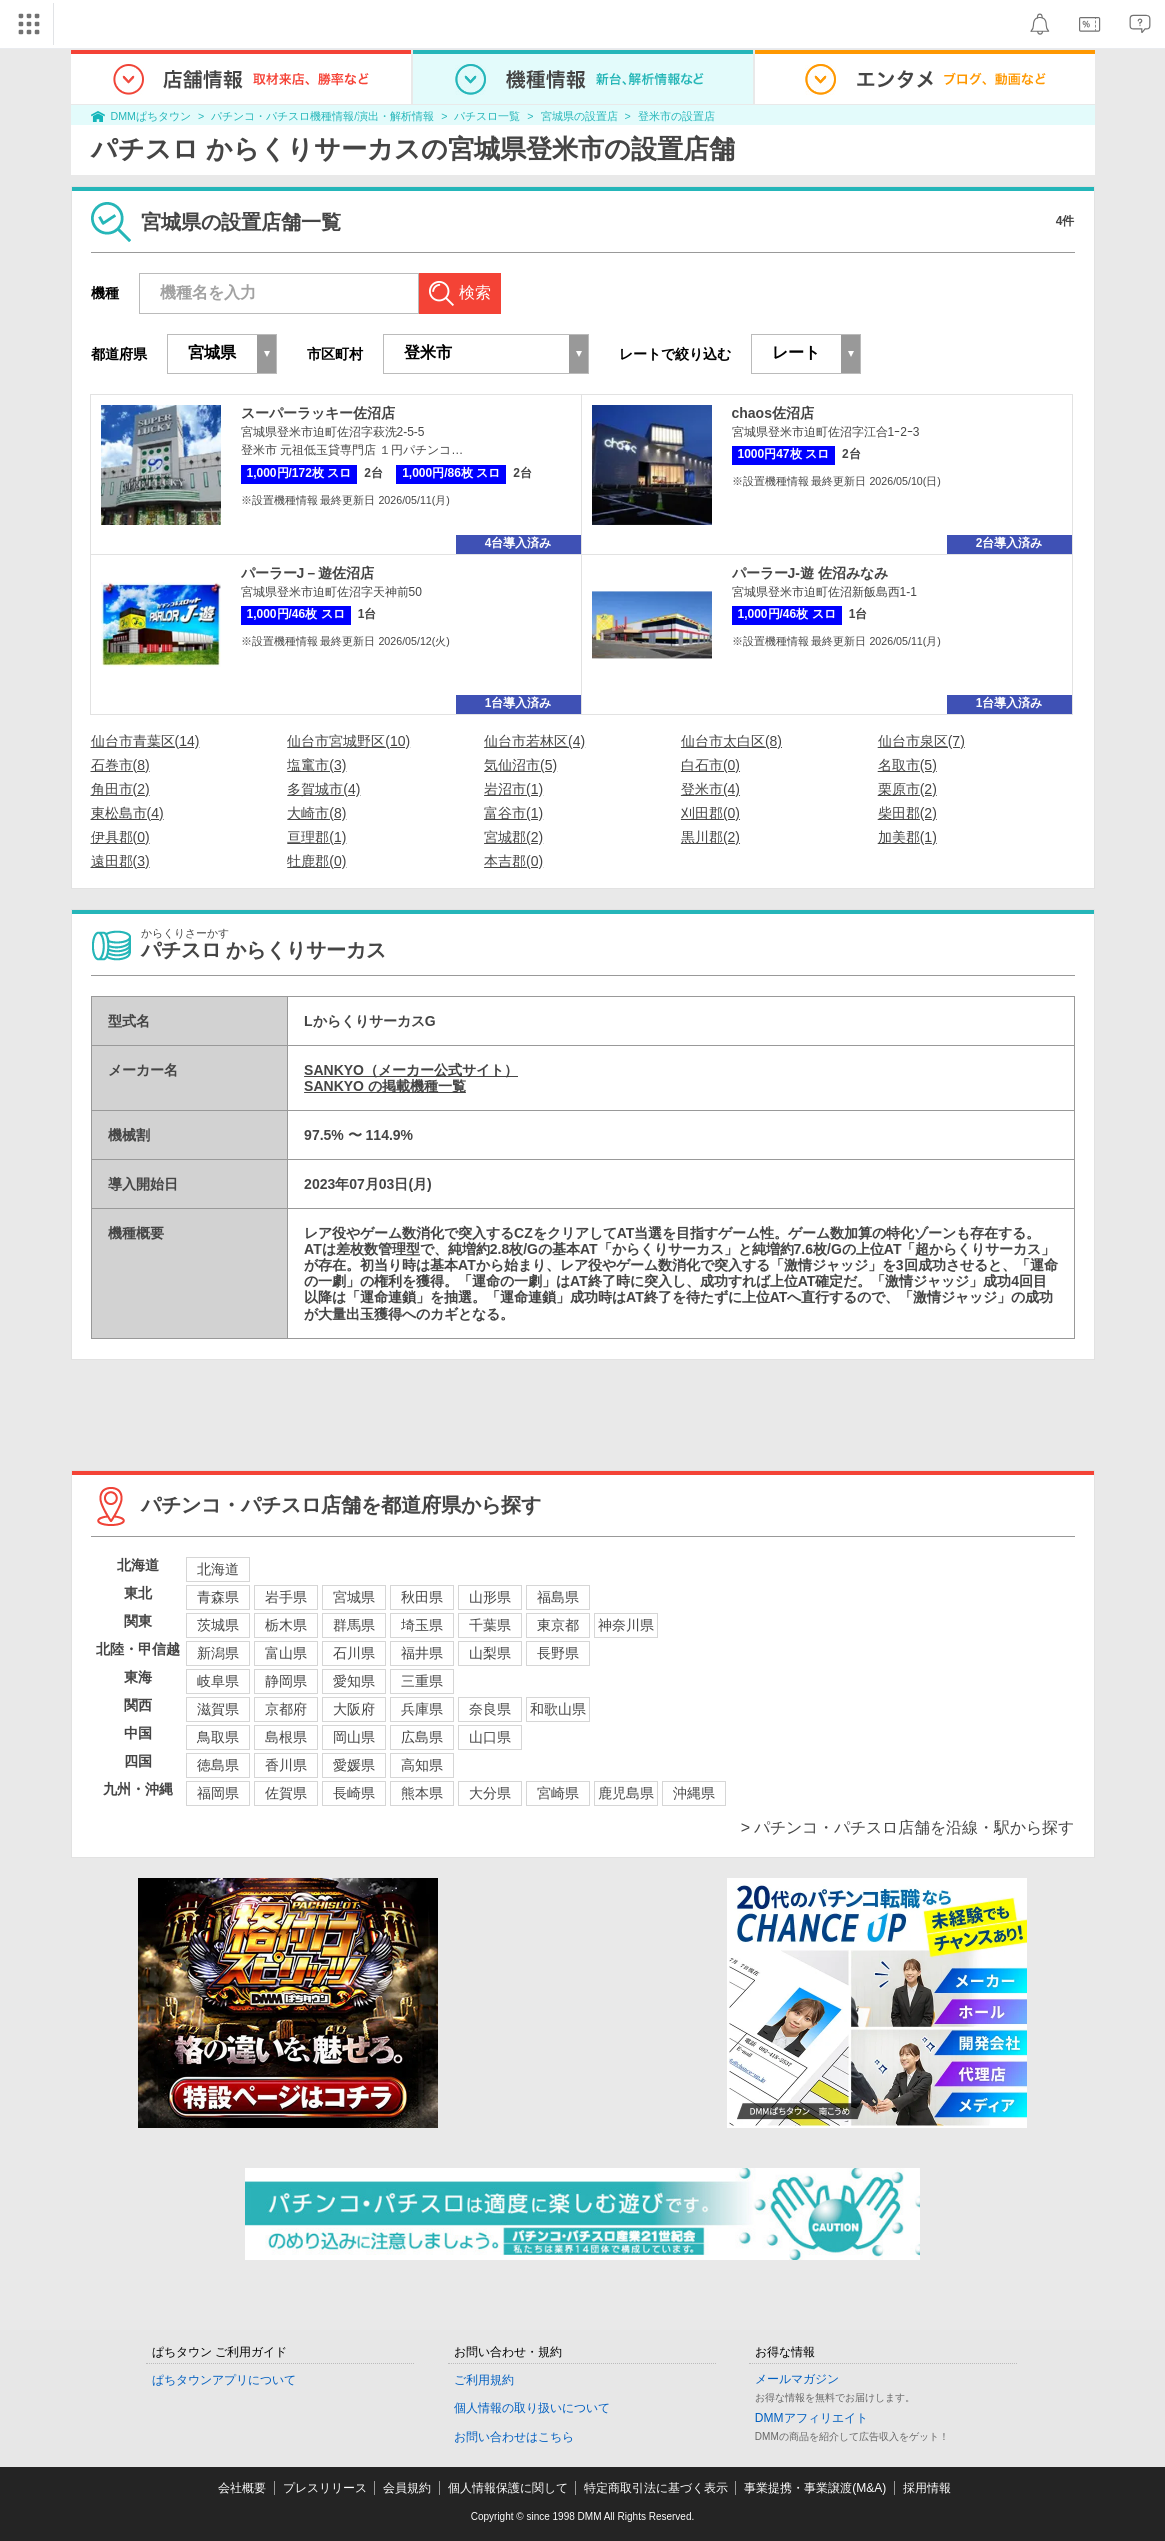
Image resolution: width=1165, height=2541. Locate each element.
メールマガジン (797, 2379)
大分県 (490, 1793)
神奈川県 (626, 1625)
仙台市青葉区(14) (145, 741)
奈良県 (490, 1709)
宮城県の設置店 (579, 116)
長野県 (558, 1653)
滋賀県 (218, 1709)
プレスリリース (325, 2488)
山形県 (490, 1597)
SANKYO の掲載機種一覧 (385, 1086)
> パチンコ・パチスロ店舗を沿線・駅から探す (908, 1827)
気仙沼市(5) (520, 765)
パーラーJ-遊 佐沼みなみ (810, 573)
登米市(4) (710, 789)
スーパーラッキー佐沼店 (318, 413)
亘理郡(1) (316, 837)
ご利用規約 (484, 2380)
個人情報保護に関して (508, 2488)
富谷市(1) (513, 813)
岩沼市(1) (513, 789)
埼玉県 (422, 1625)
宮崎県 (558, 1793)
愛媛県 (354, 1765)
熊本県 (422, 1793)
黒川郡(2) (710, 837)
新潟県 (218, 1653)
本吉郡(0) (513, 861)
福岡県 (218, 1793)
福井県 (422, 1653)
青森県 (218, 1597)
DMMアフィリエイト (811, 2418)
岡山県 (354, 1737)
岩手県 (286, 1597)
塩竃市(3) (316, 765)
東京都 (558, 1625)
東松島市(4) (127, 813)
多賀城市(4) (323, 789)
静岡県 (286, 1681)
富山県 (286, 1653)
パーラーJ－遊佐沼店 (308, 573)
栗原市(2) (907, 789)
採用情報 (927, 2488)
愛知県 (354, 1681)
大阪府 (354, 1709)
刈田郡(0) (710, 813)
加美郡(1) (907, 837)
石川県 (354, 1653)
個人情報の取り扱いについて (532, 2408)
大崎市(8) (316, 813)
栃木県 (286, 1625)
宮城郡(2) (513, 837)
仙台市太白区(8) (731, 741)
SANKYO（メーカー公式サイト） (411, 1070)
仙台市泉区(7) (921, 741)
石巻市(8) (120, 765)
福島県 (558, 1597)
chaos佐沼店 (773, 413)
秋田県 (422, 1597)
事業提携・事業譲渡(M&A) (815, 2488)
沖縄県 (694, 1793)
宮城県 (354, 1597)
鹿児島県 (626, 1793)
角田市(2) (120, 789)
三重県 (422, 1681)
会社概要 (242, 2488)
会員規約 (407, 2488)
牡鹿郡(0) (316, 861)
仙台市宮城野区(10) (348, 741)
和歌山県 (558, 1709)
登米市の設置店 (676, 116)
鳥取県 (218, 1737)
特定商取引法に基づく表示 (656, 2488)
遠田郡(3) (120, 861)
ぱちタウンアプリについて (224, 2380)
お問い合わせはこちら (514, 2437)
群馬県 (354, 1625)
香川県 (286, 1765)
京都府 (286, 1709)
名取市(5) (907, 765)
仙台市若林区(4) (534, 741)
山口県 (490, 1737)
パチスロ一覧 (487, 116)
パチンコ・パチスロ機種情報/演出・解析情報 (322, 116)
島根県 (286, 1737)
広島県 (422, 1737)
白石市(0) (710, 765)
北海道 (218, 1569)
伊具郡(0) (120, 837)
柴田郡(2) (907, 813)
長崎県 (354, 1793)
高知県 (422, 1765)
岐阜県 (218, 1681)
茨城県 (218, 1625)
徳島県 (218, 1765)
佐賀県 (286, 1793)
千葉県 (490, 1625)
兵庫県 (422, 1709)
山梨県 (490, 1653)
